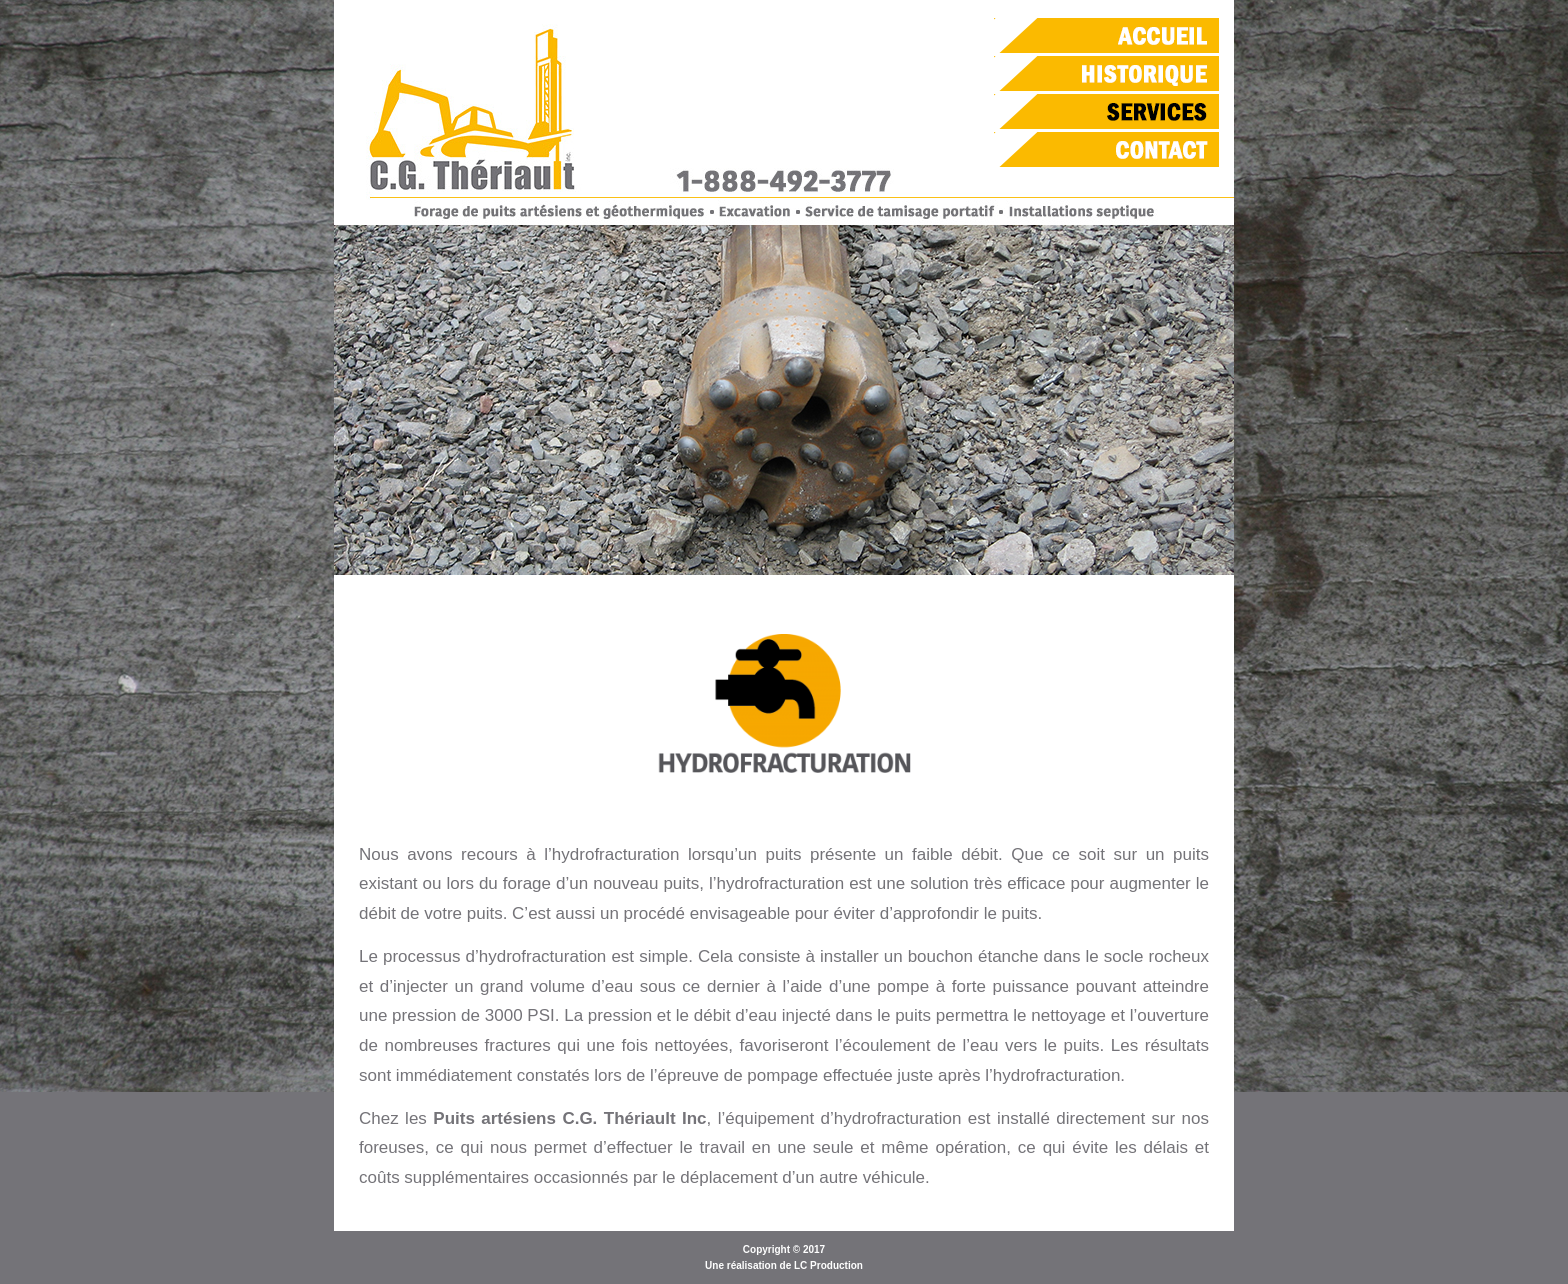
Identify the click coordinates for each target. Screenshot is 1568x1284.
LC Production (828, 1265)
